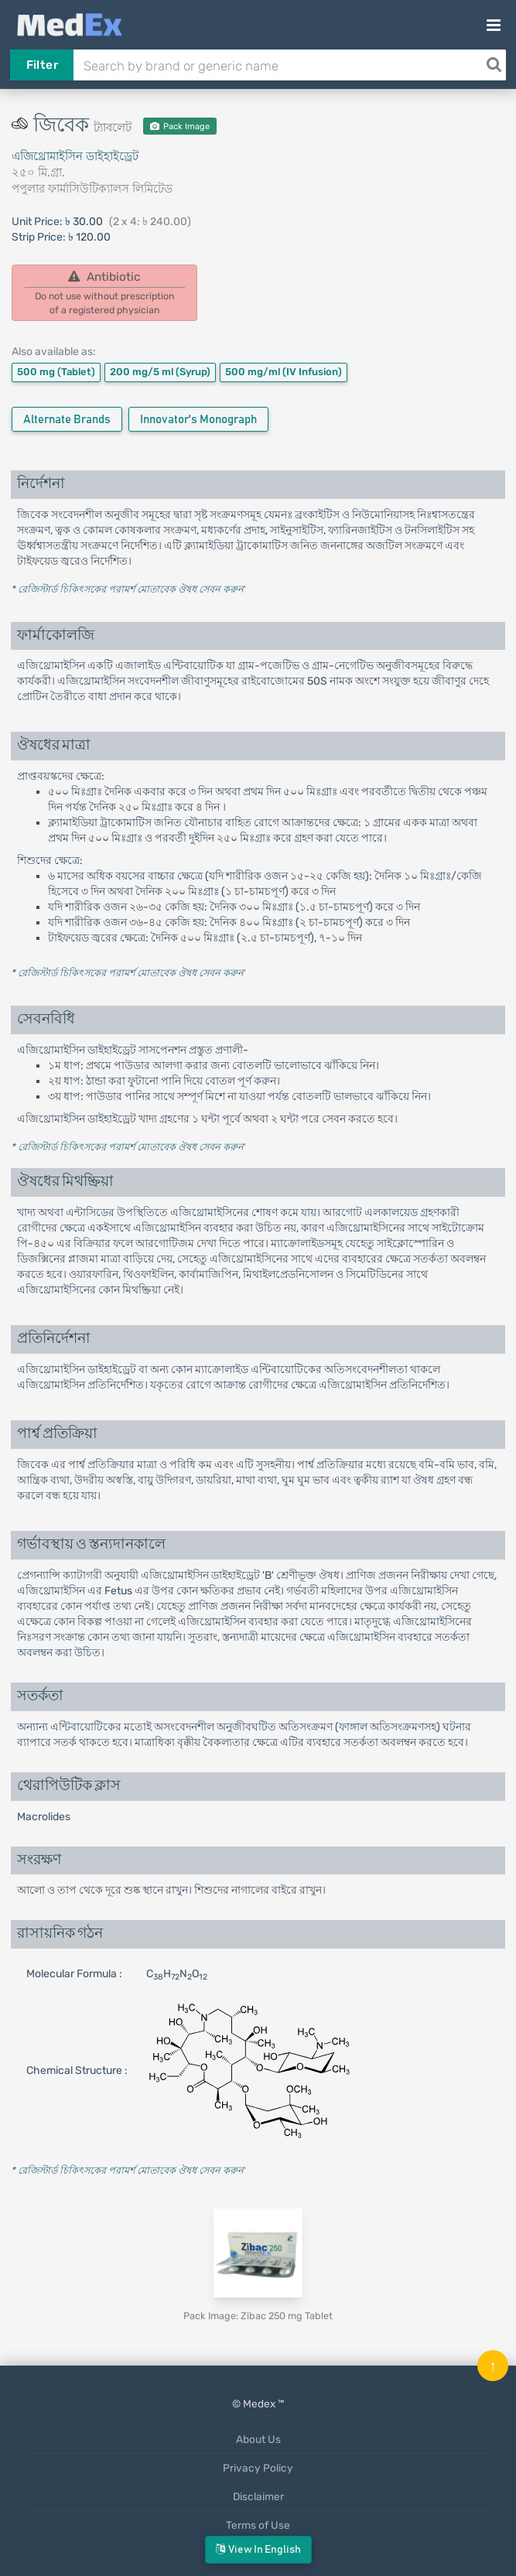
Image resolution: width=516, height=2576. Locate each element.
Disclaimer (258, 2496)
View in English (258, 2549)
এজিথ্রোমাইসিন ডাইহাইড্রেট (75, 156)
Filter (42, 65)
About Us (258, 2439)
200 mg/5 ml (160, 372)
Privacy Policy (258, 2468)
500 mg (56, 372)
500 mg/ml (283, 372)
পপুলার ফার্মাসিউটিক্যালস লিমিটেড (92, 189)
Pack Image (180, 126)
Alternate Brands (67, 419)
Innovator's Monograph (198, 419)
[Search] (493, 65)
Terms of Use (258, 2525)
